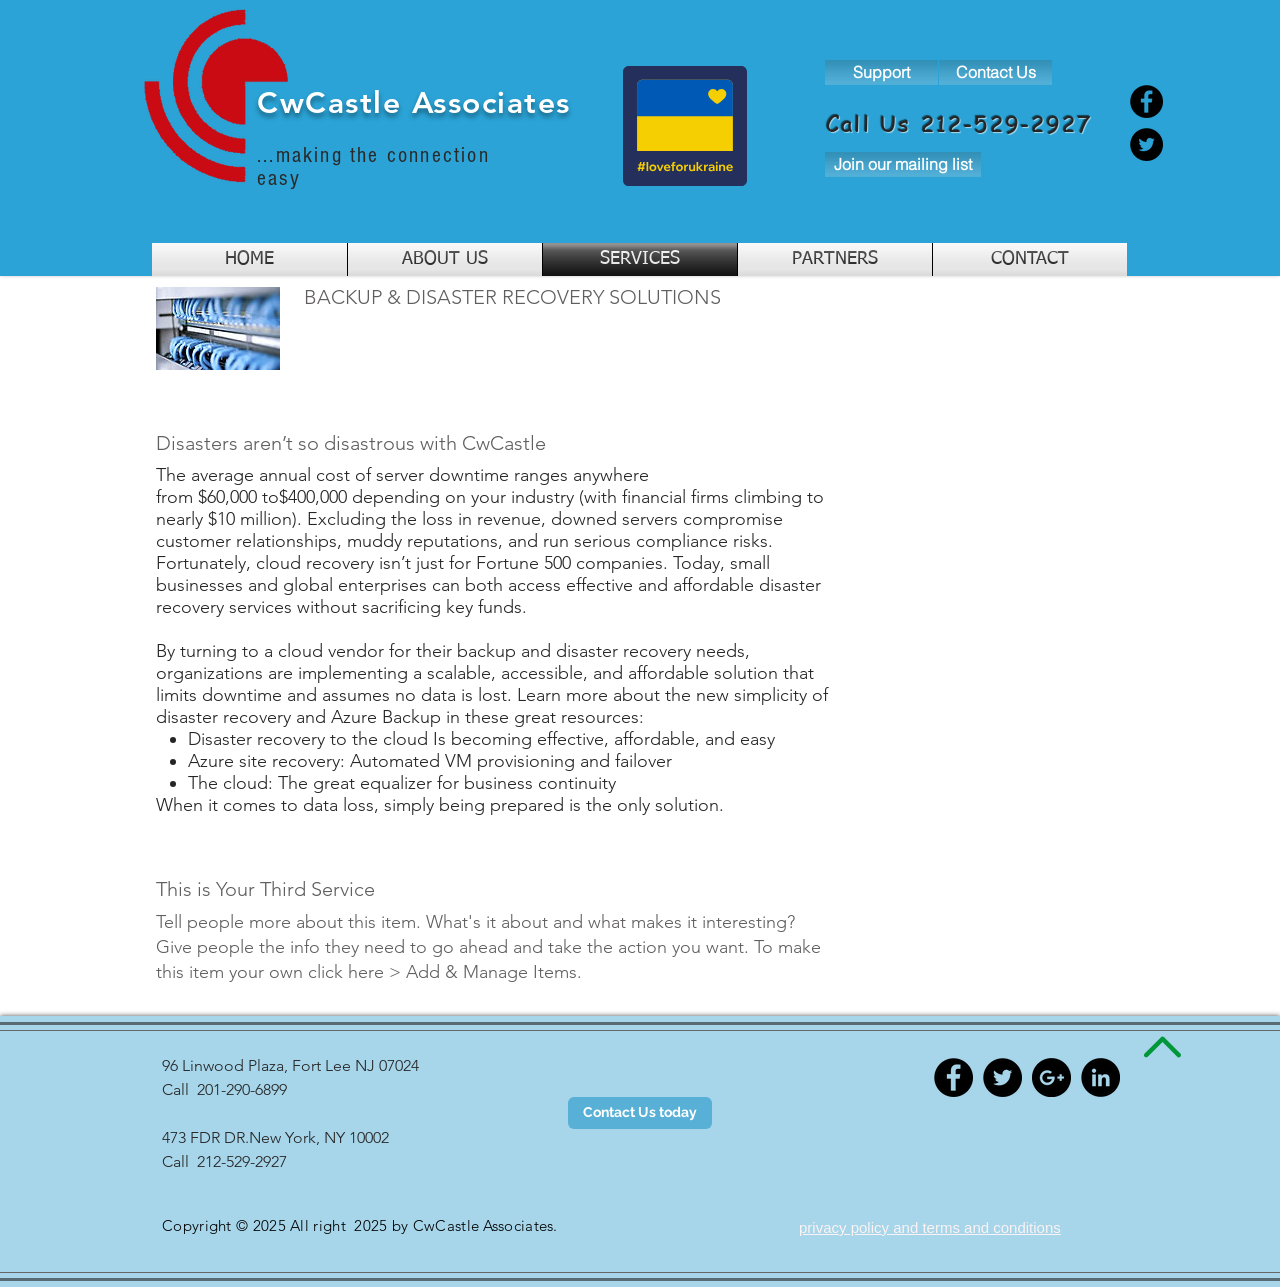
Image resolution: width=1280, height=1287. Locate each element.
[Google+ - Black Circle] (1051, 1077)
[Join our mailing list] (903, 164)
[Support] (881, 72)
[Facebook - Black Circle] (953, 1077)
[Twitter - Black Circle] (1002, 1077)
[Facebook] (1146, 101)
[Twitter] (1146, 144)
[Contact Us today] (640, 1113)
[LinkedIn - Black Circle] (1100, 1077)
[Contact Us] (995, 72)
